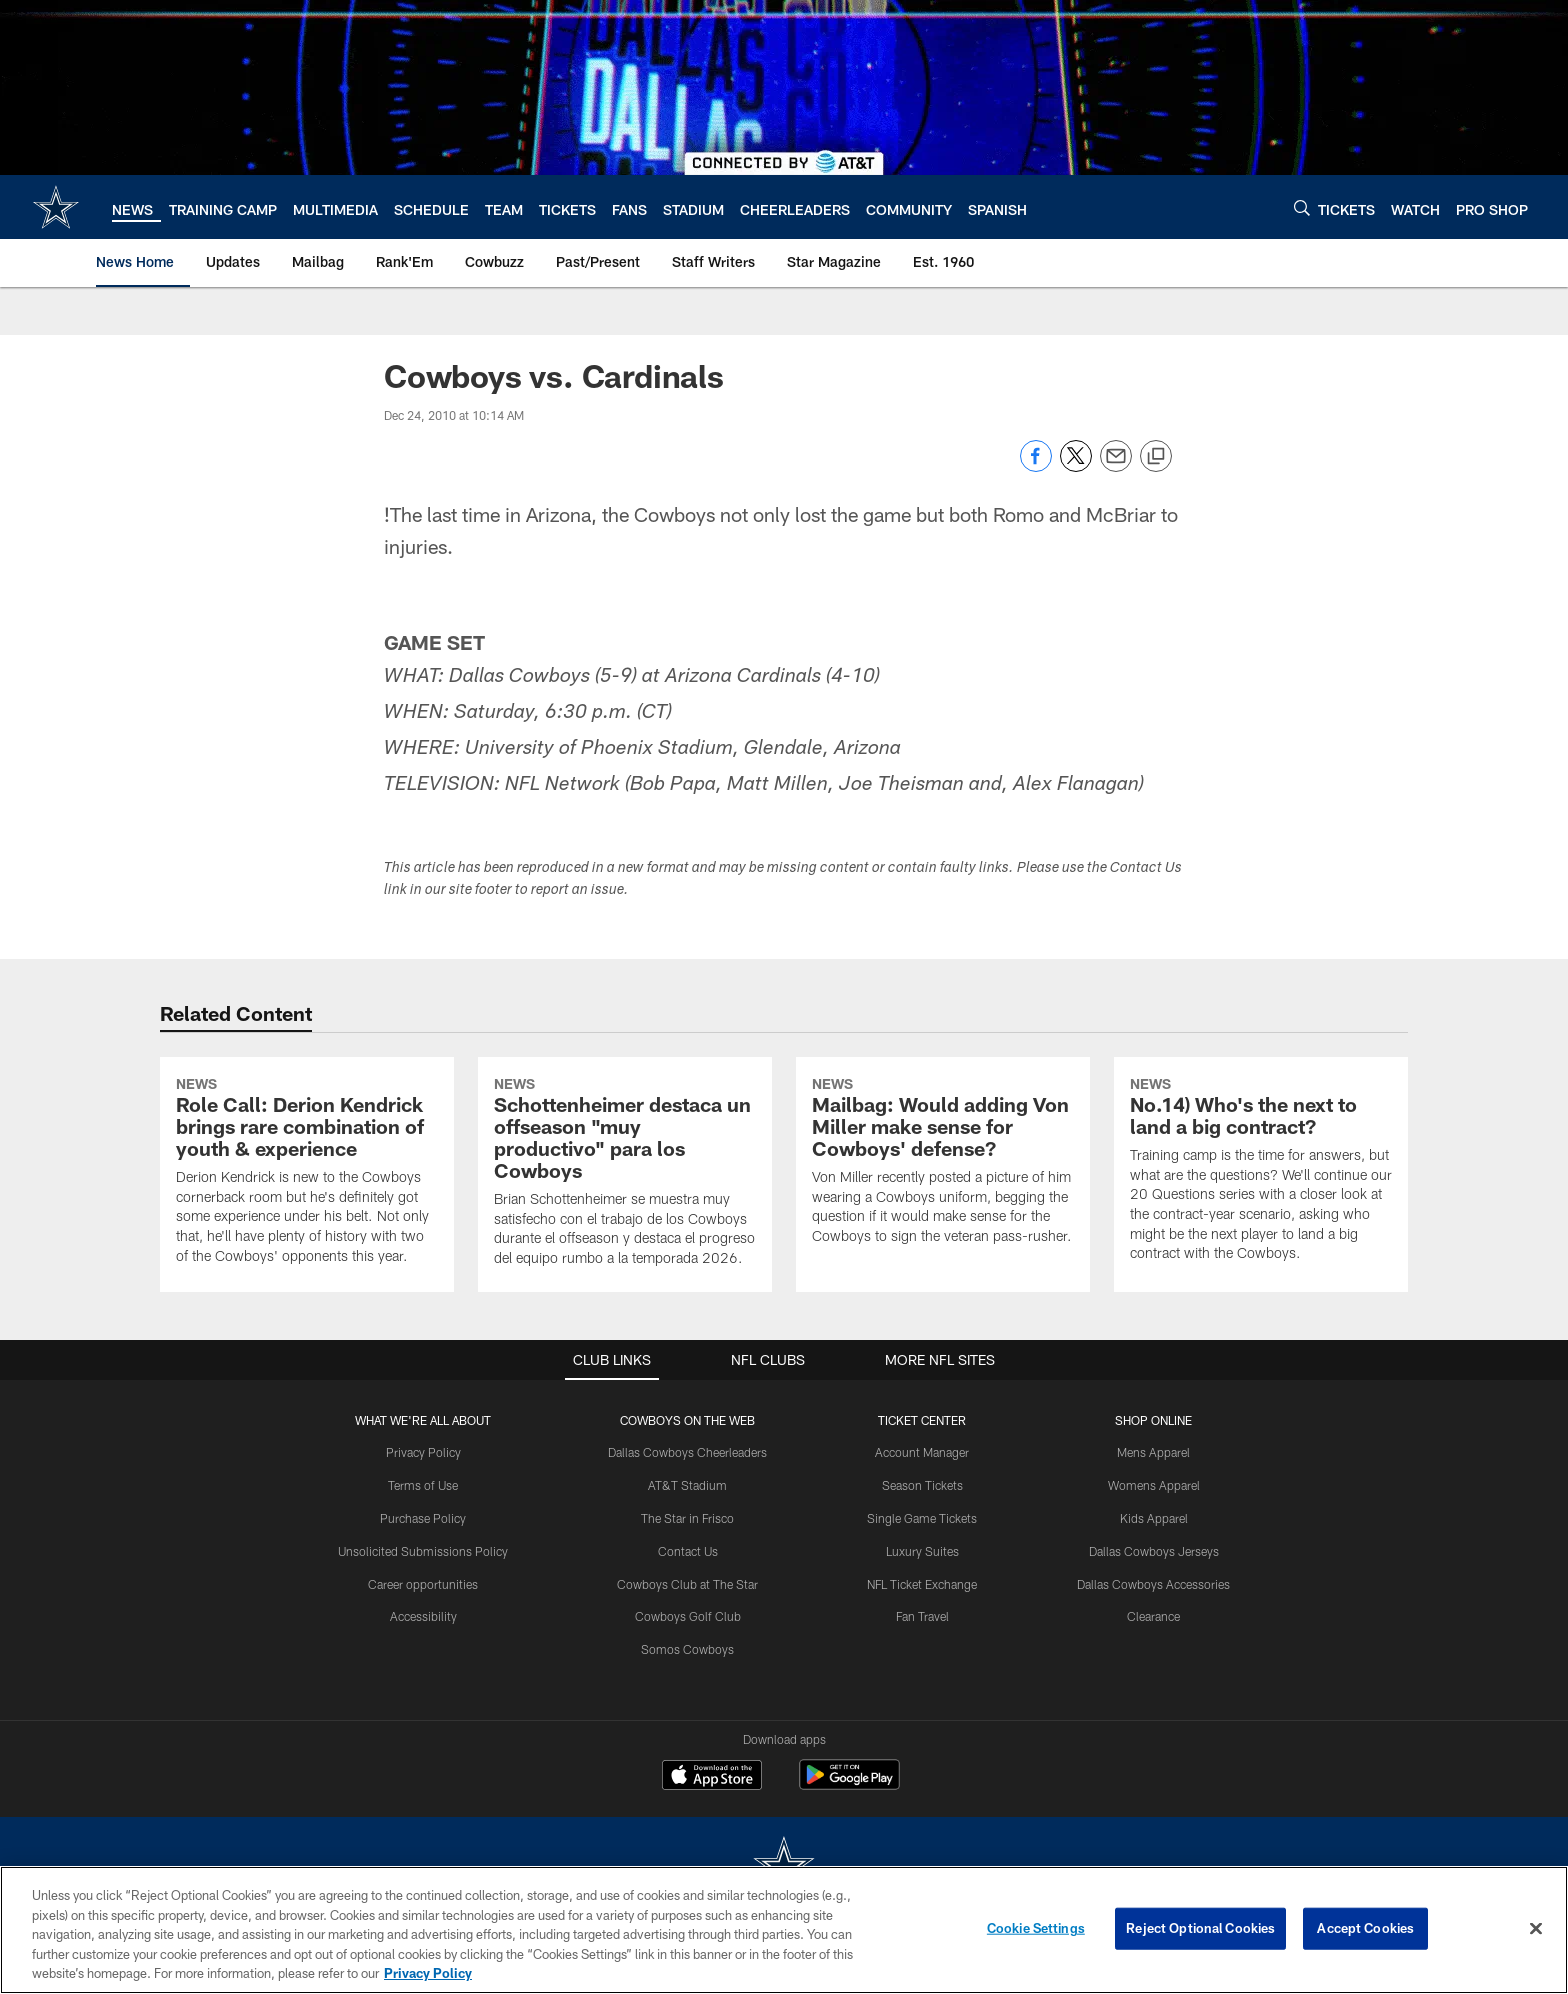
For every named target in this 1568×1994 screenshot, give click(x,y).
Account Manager (922, 1452)
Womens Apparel (1154, 1485)
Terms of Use (423, 1485)
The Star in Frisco (687, 1518)
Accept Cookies (1365, 1928)
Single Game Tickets (922, 1518)
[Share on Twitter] (1076, 466)
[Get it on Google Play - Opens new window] (849, 1784)
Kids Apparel (1154, 1518)
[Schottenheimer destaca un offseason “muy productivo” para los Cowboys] (625, 1174)
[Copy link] (1156, 457)
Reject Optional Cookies (1200, 1928)
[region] (784, 1930)
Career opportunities (423, 1584)
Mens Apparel (1153, 1452)
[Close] (1536, 1929)
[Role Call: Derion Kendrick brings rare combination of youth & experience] (307, 1173)
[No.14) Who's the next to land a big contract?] (1261, 1172)
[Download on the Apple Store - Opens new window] (712, 1777)
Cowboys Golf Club (688, 1616)
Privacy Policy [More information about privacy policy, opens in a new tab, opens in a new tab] (428, 1973)
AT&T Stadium (687, 1485)
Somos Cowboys (687, 1649)
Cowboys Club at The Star (687, 1584)
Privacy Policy (423, 1452)
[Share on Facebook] (1036, 466)
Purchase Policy (423, 1518)
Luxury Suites (922, 1551)
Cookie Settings (1036, 1928)
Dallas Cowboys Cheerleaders (687, 1452)
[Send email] (1116, 466)
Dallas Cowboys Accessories (1153, 1584)
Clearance (1153, 1616)
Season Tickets (922, 1485)
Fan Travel (922, 1616)
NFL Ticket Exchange (922, 1584)
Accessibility (423, 1616)
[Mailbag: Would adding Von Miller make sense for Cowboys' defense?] (943, 1163)
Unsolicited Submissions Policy (423, 1551)
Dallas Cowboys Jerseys (1154, 1551)
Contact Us (688, 1551)
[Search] (1302, 207)
